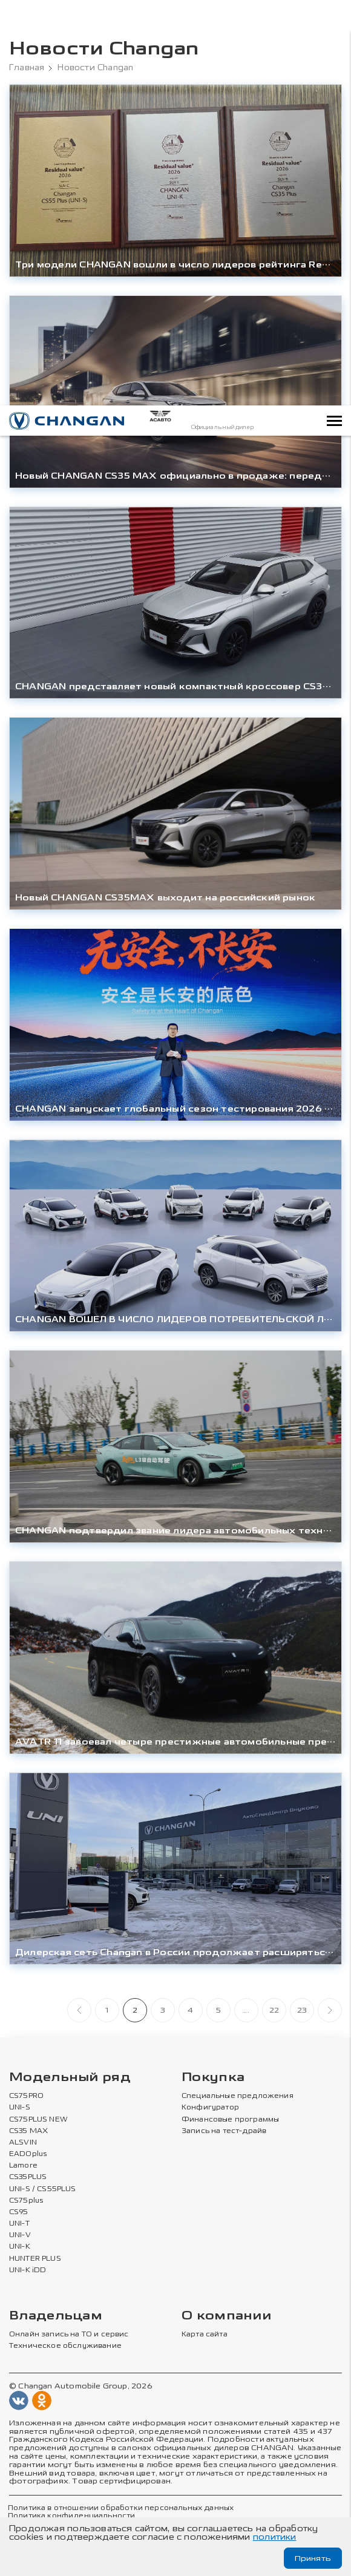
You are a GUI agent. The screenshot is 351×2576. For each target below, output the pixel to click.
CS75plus (25, 2200)
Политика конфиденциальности (70, 2516)
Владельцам (55, 2316)
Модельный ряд (70, 2078)
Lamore (23, 2165)
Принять (312, 2558)
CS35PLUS (28, 2177)
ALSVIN (23, 2142)
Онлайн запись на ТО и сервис (68, 2334)
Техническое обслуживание (64, 2346)
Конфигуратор (210, 2107)
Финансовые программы (230, 2119)
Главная (26, 68)
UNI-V (20, 2235)
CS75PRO (26, 2096)
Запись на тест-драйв (224, 2131)
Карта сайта (205, 2334)
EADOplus (28, 2154)
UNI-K (19, 2246)
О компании (226, 2316)
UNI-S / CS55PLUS (42, 2188)
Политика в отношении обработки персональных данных (119, 2508)
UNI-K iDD (28, 2269)
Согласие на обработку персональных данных (238, 2516)
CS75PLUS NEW (38, 2119)
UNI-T (19, 2223)
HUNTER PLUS (35, 2258)
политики (275, 2537)
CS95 (18, 2212)
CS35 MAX (28, 2131)
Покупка (213, 2078)
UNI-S (19, 2107)
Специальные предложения (236, 2096)
